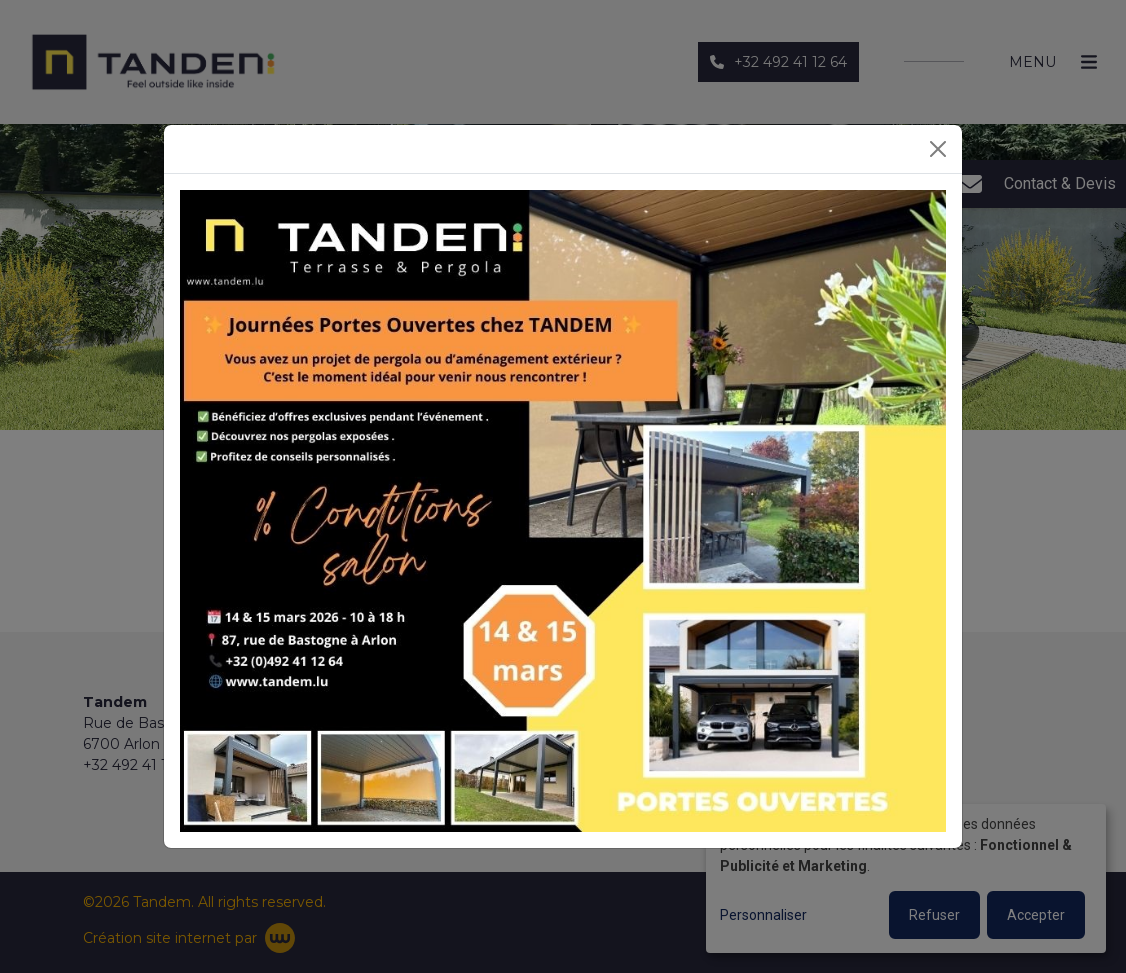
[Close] (938, 149)
